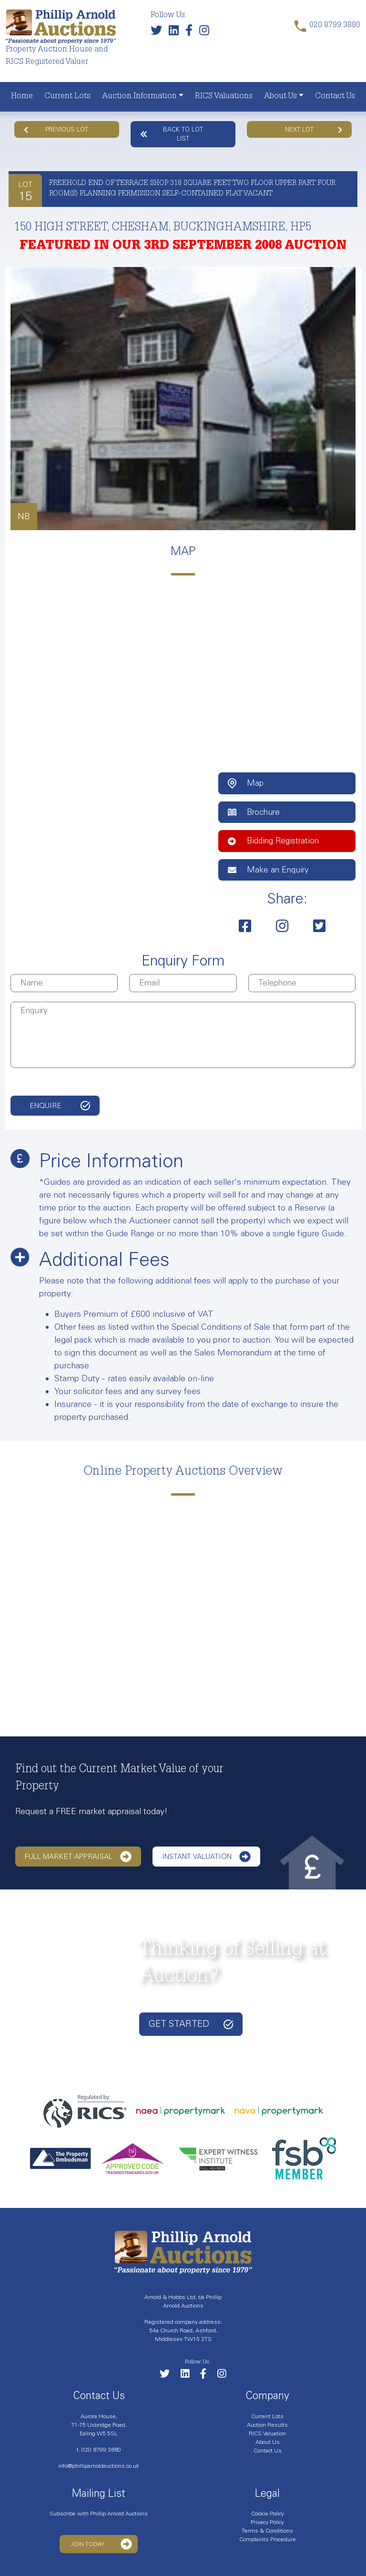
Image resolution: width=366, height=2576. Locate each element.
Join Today (101, 2544)
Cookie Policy (267, 2513)
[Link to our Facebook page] (191, 33)
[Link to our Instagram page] (206, 33)
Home (22, 96)
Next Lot (313, 129)
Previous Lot (56, 129)
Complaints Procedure (267, 2539)
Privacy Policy (267, 2522)
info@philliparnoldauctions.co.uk (98, 2466)
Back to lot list (171, 134)
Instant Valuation (206, 1856)
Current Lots (67, 96)
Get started (191, 2023)
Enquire (45, 1105)
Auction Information (139, 96)
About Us (280, 96)
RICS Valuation (267, 2433)
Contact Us (335, 96)
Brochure (254, 812)
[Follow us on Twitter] (159, 33)
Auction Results (267, 2425)
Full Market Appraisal (78, 1856)
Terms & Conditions (267, 2530)
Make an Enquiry (268, 869)
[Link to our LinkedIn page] (176, 33)
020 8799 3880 (101, 2449)
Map (246, 783)
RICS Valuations (224, 96)
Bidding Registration (273, 840)
